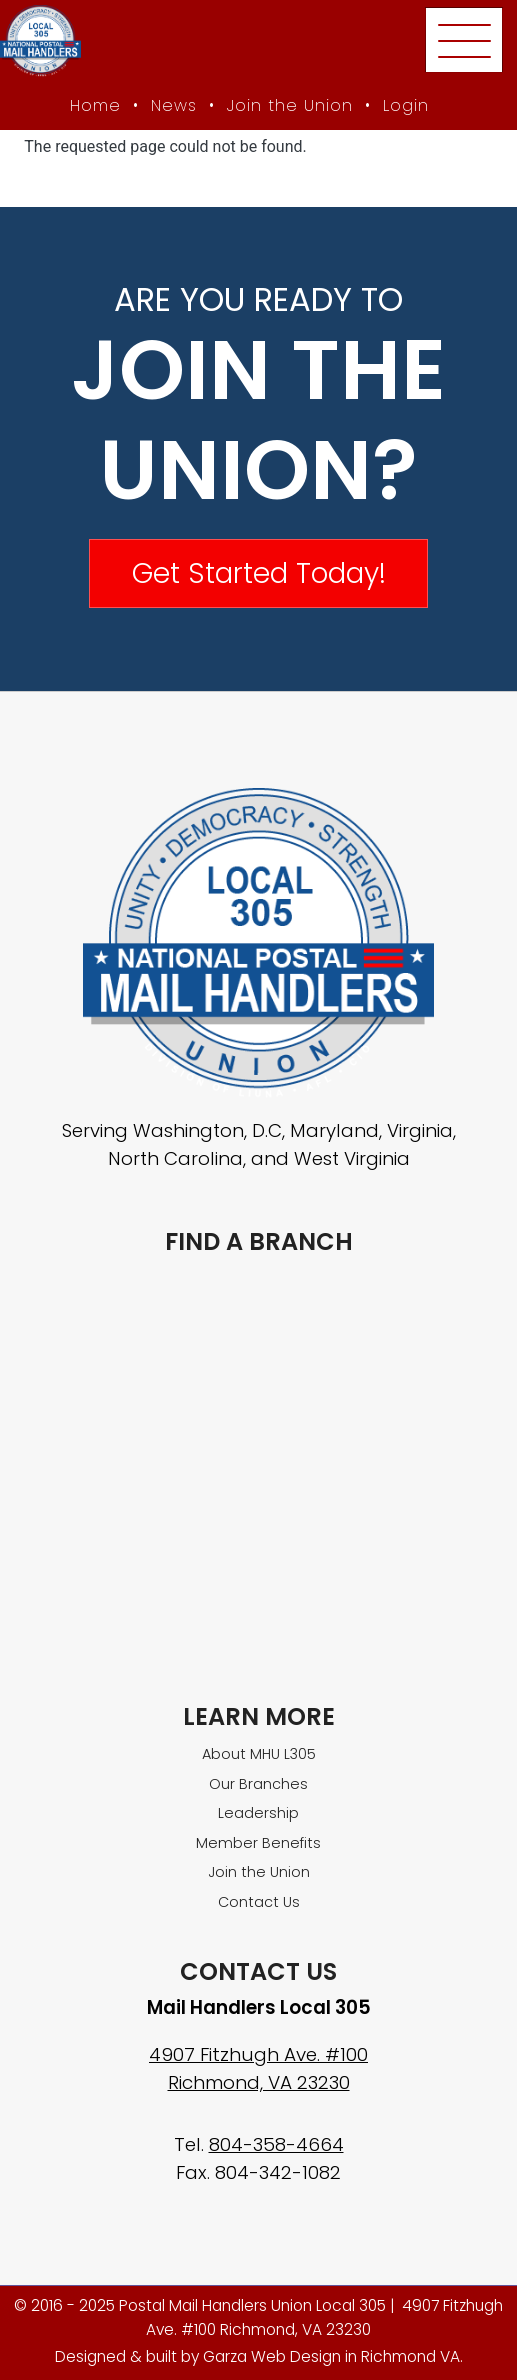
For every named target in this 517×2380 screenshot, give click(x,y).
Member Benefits (258, 1843)
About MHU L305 (259, 1754)
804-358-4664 (276, 2144)
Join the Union (290, 105)
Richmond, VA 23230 (259, 2082)
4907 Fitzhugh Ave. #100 (258, 2054)
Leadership (258, 1813)
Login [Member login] (406, 105)
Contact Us (259, 1902)
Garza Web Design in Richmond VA (331, 2356)
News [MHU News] (174, 105)
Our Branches (258, 1784)
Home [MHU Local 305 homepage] (95, 105)
